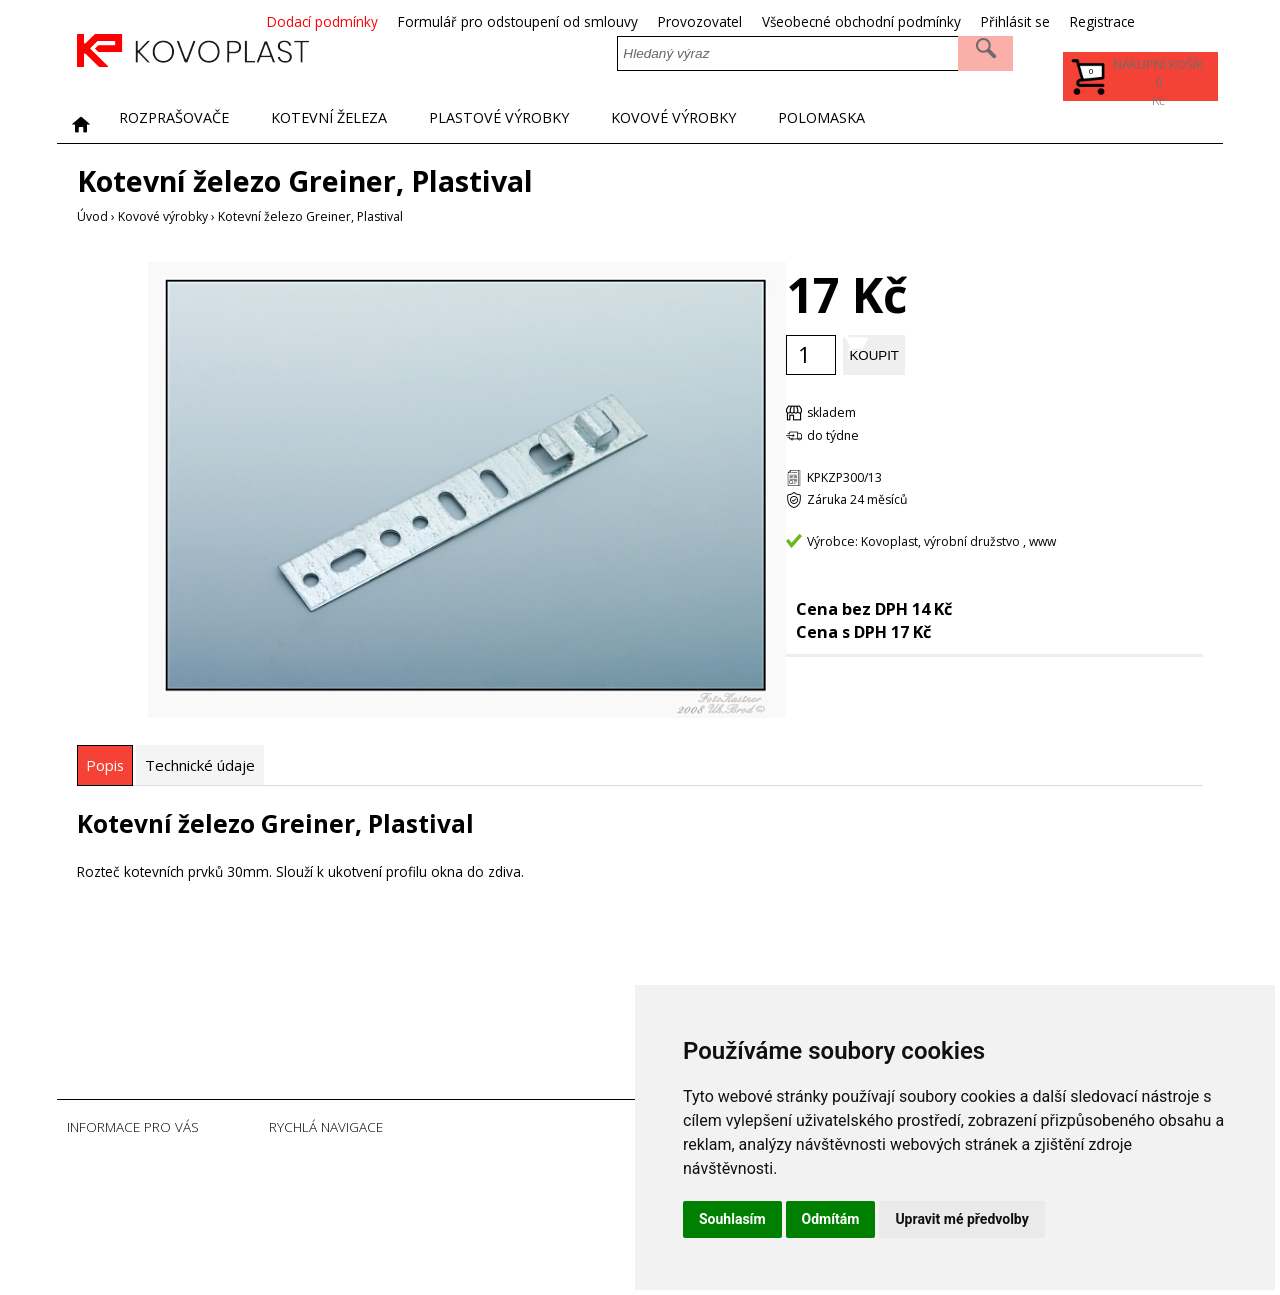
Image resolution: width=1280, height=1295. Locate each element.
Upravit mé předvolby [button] (961, 1219)
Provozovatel (778, 21)
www (1042, 540)
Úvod (92, 216)
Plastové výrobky (560, 123)
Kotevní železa (365, 123)
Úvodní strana (412, 1165)
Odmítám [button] (831, 1219)
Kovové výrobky (761, 123)
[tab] (105, 764)
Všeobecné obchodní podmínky (939, 21)
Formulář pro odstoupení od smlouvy (596, 21)
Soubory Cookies (421, 1245)
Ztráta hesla (406, 1225)
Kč (1154, 86)
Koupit (924, 353)
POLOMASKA (931, 123)
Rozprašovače (186, 123)
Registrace (1180, 21)
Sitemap (396, 1265)
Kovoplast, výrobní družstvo (940, 540)
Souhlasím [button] (732, 1219)
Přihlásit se (1093, 21)
